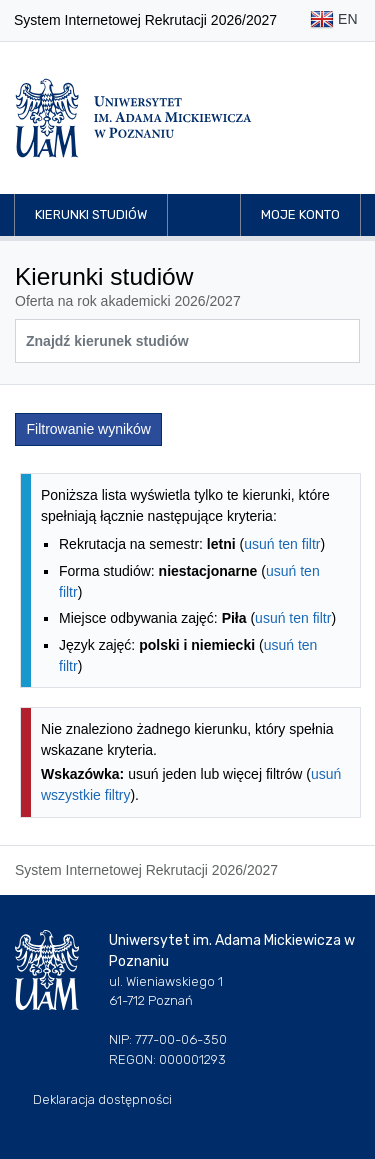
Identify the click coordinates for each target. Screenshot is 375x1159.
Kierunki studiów (91, 214)
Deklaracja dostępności (102, 1099)
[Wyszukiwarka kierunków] (187, 341)
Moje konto (300, 214)
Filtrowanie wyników (89, 429)
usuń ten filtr (282, 544)
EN (333, 20)
